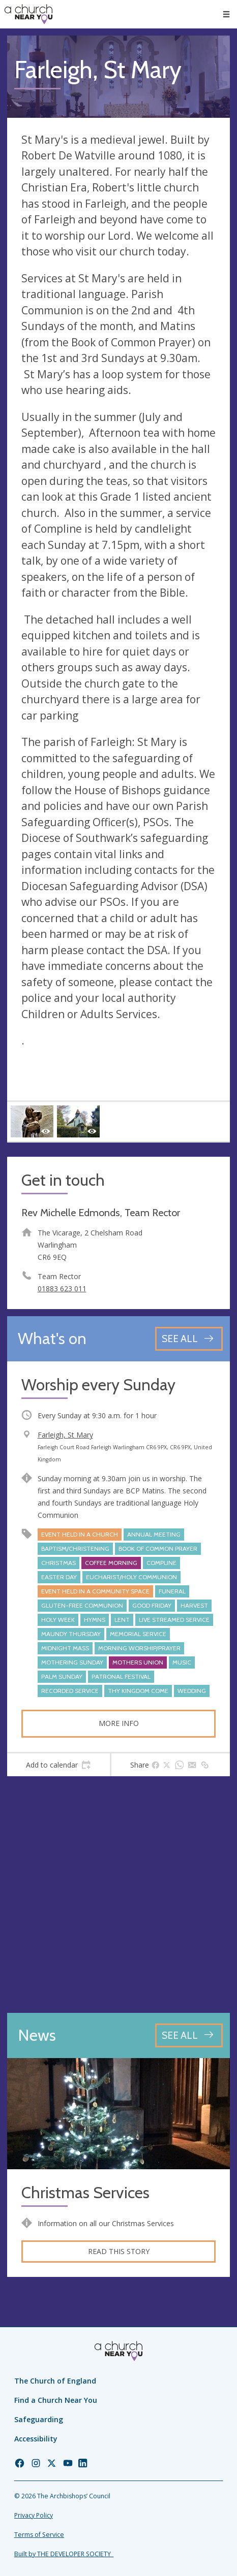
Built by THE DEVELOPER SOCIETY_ (63, 2554)
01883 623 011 (62, 1288)
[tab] (58, 1765)
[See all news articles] (189, 2035)
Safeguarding (38, 2419)
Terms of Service (39, 2534)
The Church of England (55, 2381)
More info (119, 1723)
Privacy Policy (33, 2515)
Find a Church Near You (55, 2400)
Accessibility (35, 2438)
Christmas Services (85, 2192)
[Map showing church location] (118, 1894)
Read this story (119, 2251)
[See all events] (189, 1339)
